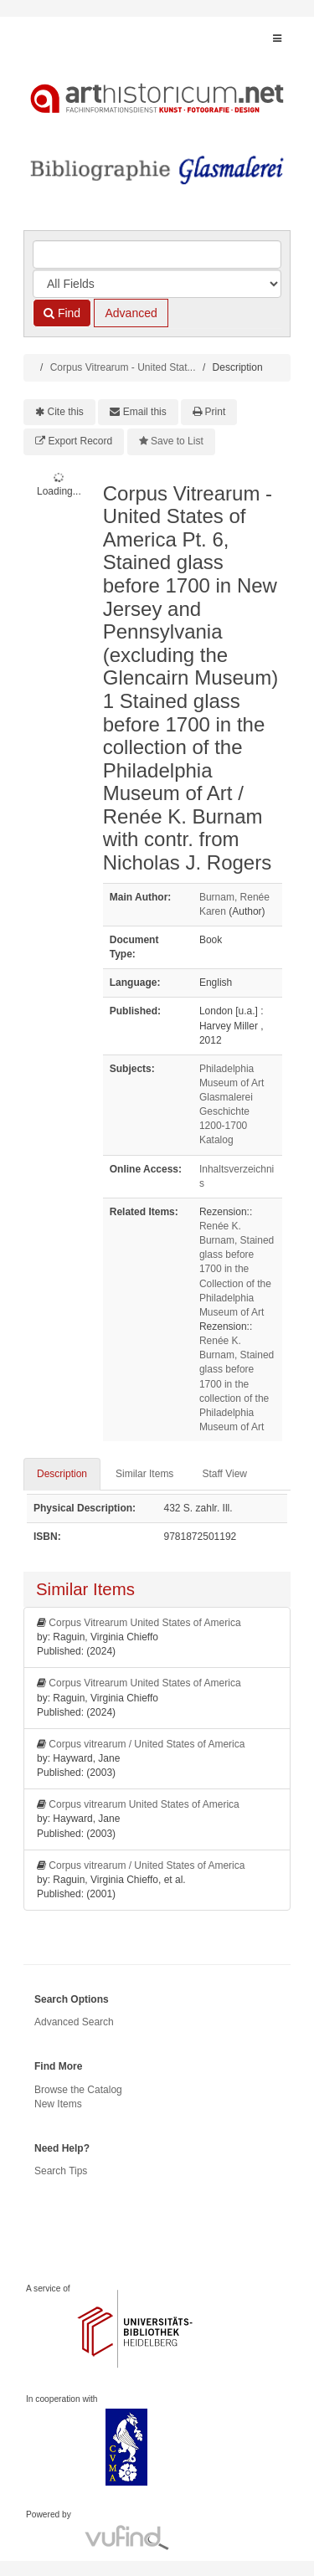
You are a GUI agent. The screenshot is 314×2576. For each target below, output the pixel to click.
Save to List (177, 441)
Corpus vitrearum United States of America (144, 1804)
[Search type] (157, 283)
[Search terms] (157, 254)
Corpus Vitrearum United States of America (144, 1623)
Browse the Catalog (78, 2090)
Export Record (81, 441)
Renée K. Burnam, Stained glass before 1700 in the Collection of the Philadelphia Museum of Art (236, 1269)
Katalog (216, 1140)
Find (62, 313)
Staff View (224, 1474)
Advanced (131, 313)
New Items (58, 2104)
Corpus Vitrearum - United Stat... (123, 367)
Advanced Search (74, 2022)
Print (215, 412)
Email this (145, 412)
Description (62, 1474)
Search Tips (60, 2171)
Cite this (66, 412)
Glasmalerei (226, 1097)
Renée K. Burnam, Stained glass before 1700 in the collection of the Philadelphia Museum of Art (236, 1384)
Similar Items (144, 1474)
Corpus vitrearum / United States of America (147, 1744)
